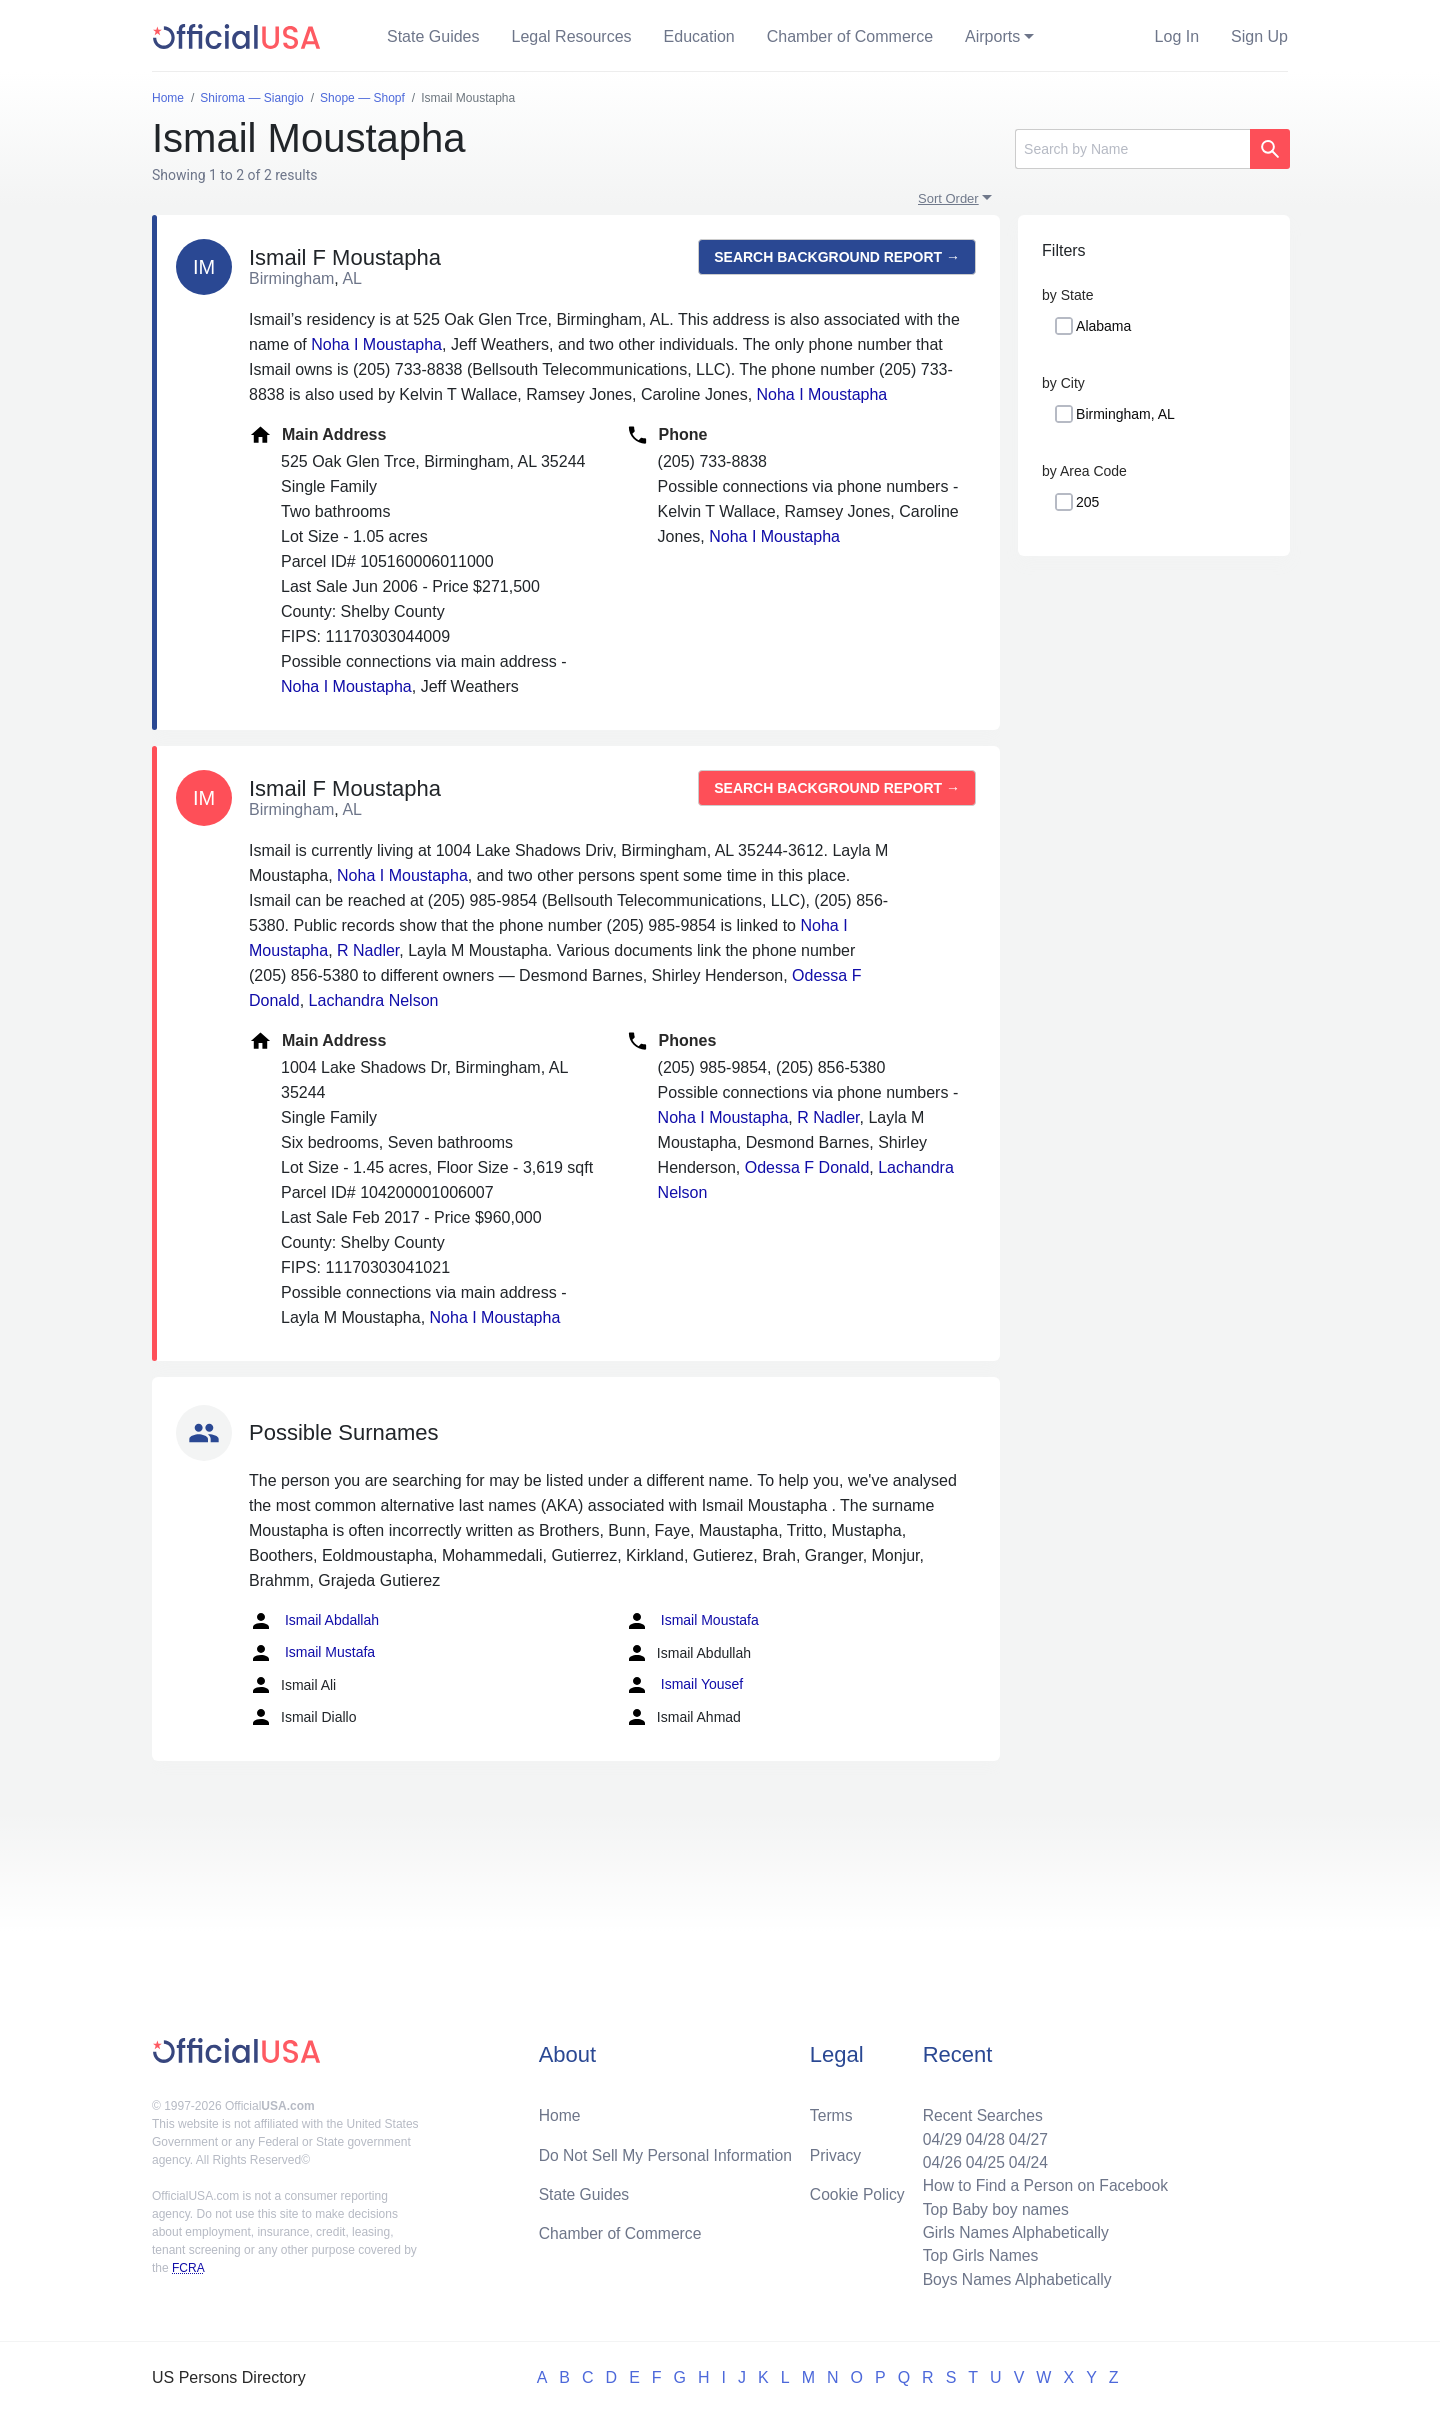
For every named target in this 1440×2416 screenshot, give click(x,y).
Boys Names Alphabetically (1013, 2278)
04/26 (937, 2158)
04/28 (981, 2134)
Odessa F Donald (807, 1167)
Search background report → (837, 257)
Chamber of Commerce (850, 36)
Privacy (835, 2150)
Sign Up (1259, 36)
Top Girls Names (976, 2254)
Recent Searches (978, 2110)
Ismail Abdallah (314, 1621)
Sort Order (948, 198)
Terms (831, 2110)
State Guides (433, 36)
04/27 (1025, 2134)
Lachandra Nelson (374, 1000)
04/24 (1025, 2158)
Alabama (1103, 326)
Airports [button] (992, 36)
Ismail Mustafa (312, 1653)
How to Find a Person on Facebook (1042, 2182)
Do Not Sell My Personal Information (668, 2150)
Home (560, 2110)
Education (699, 36)
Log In (1177, 36)
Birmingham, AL (1125, 414)
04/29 (937, 2134)
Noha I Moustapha (376, 344)
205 (1087, 502)
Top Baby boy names (991, 2206)
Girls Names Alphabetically (1012, 2230)
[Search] (1132, 149)
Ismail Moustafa (692, 1621)
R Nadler (368, 950)
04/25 (981, 2158)
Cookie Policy (857, 2190)
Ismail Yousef (684, 1685)
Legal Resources (572, 36)
